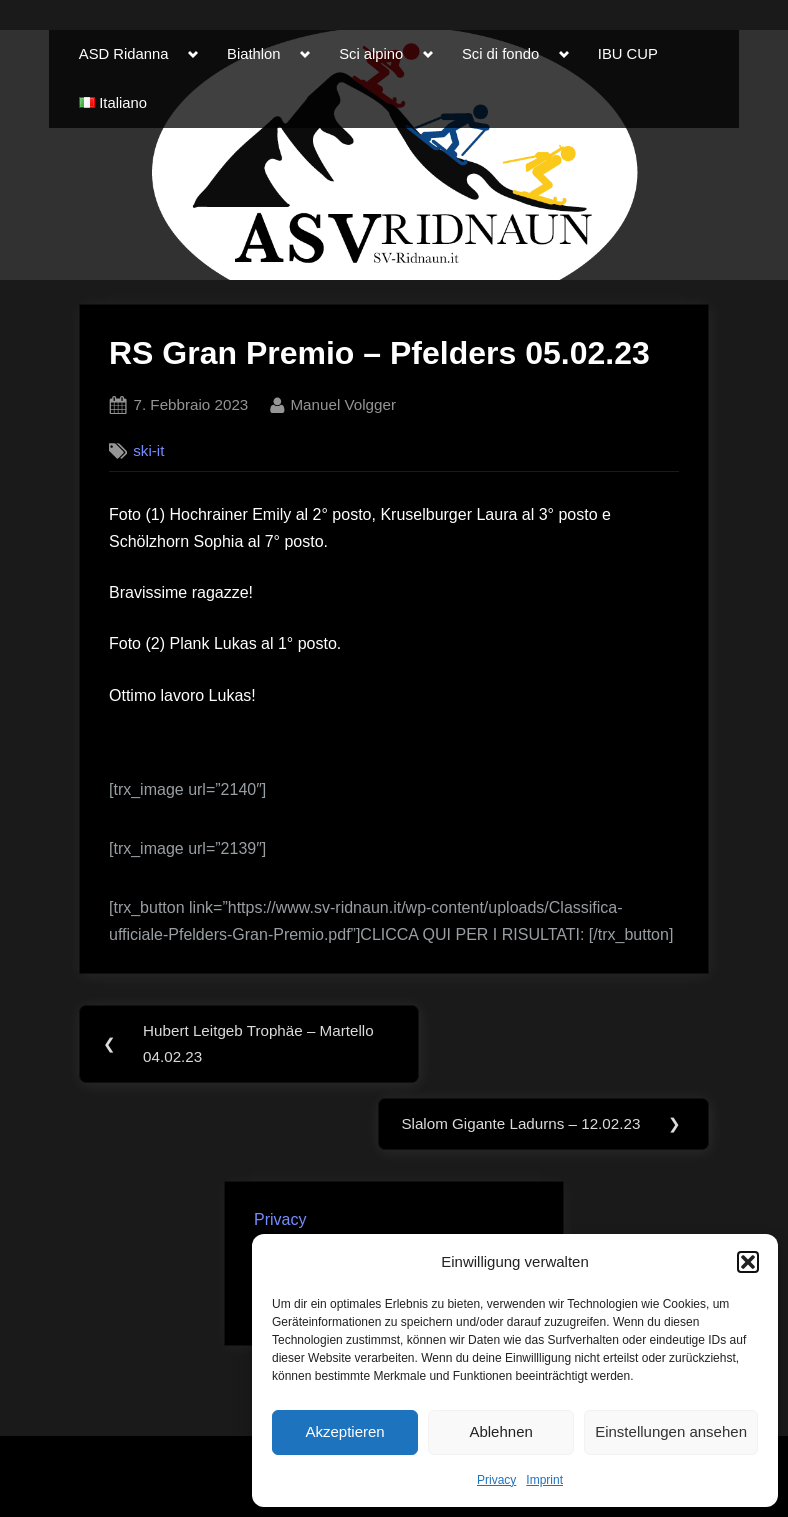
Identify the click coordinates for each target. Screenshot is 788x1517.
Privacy (496, 1480)
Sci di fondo (500, 54)
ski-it (148, 450)
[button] (748, 1262)
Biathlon (253, 54)
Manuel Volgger (343, 402)
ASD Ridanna (124, 54)
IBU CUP (628, 54)
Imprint (544, 1480)
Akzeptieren (344, 1431)
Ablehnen (500, 1431)
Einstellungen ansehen (671, 1431)
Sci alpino (371, 54)
